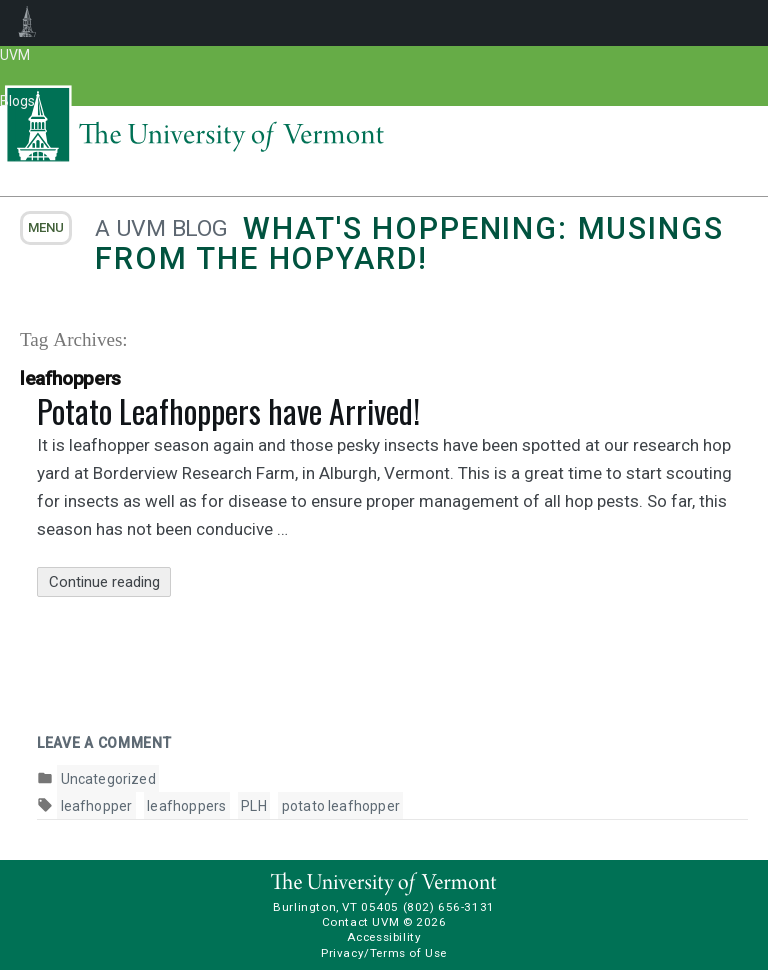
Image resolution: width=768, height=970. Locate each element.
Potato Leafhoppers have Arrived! (228, 410)
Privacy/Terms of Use (384, 953)
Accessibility (384, 937)
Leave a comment (104, 743)
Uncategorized (108, 779)
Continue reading (110, 582)
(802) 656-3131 (449, 907)
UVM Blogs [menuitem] (27, 23)
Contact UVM (360, 922)
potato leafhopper (341, 806)
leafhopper (97, 806)
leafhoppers (186, 806)
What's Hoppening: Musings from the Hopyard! (409, 243)
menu (46, 227)
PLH (254, 806)
